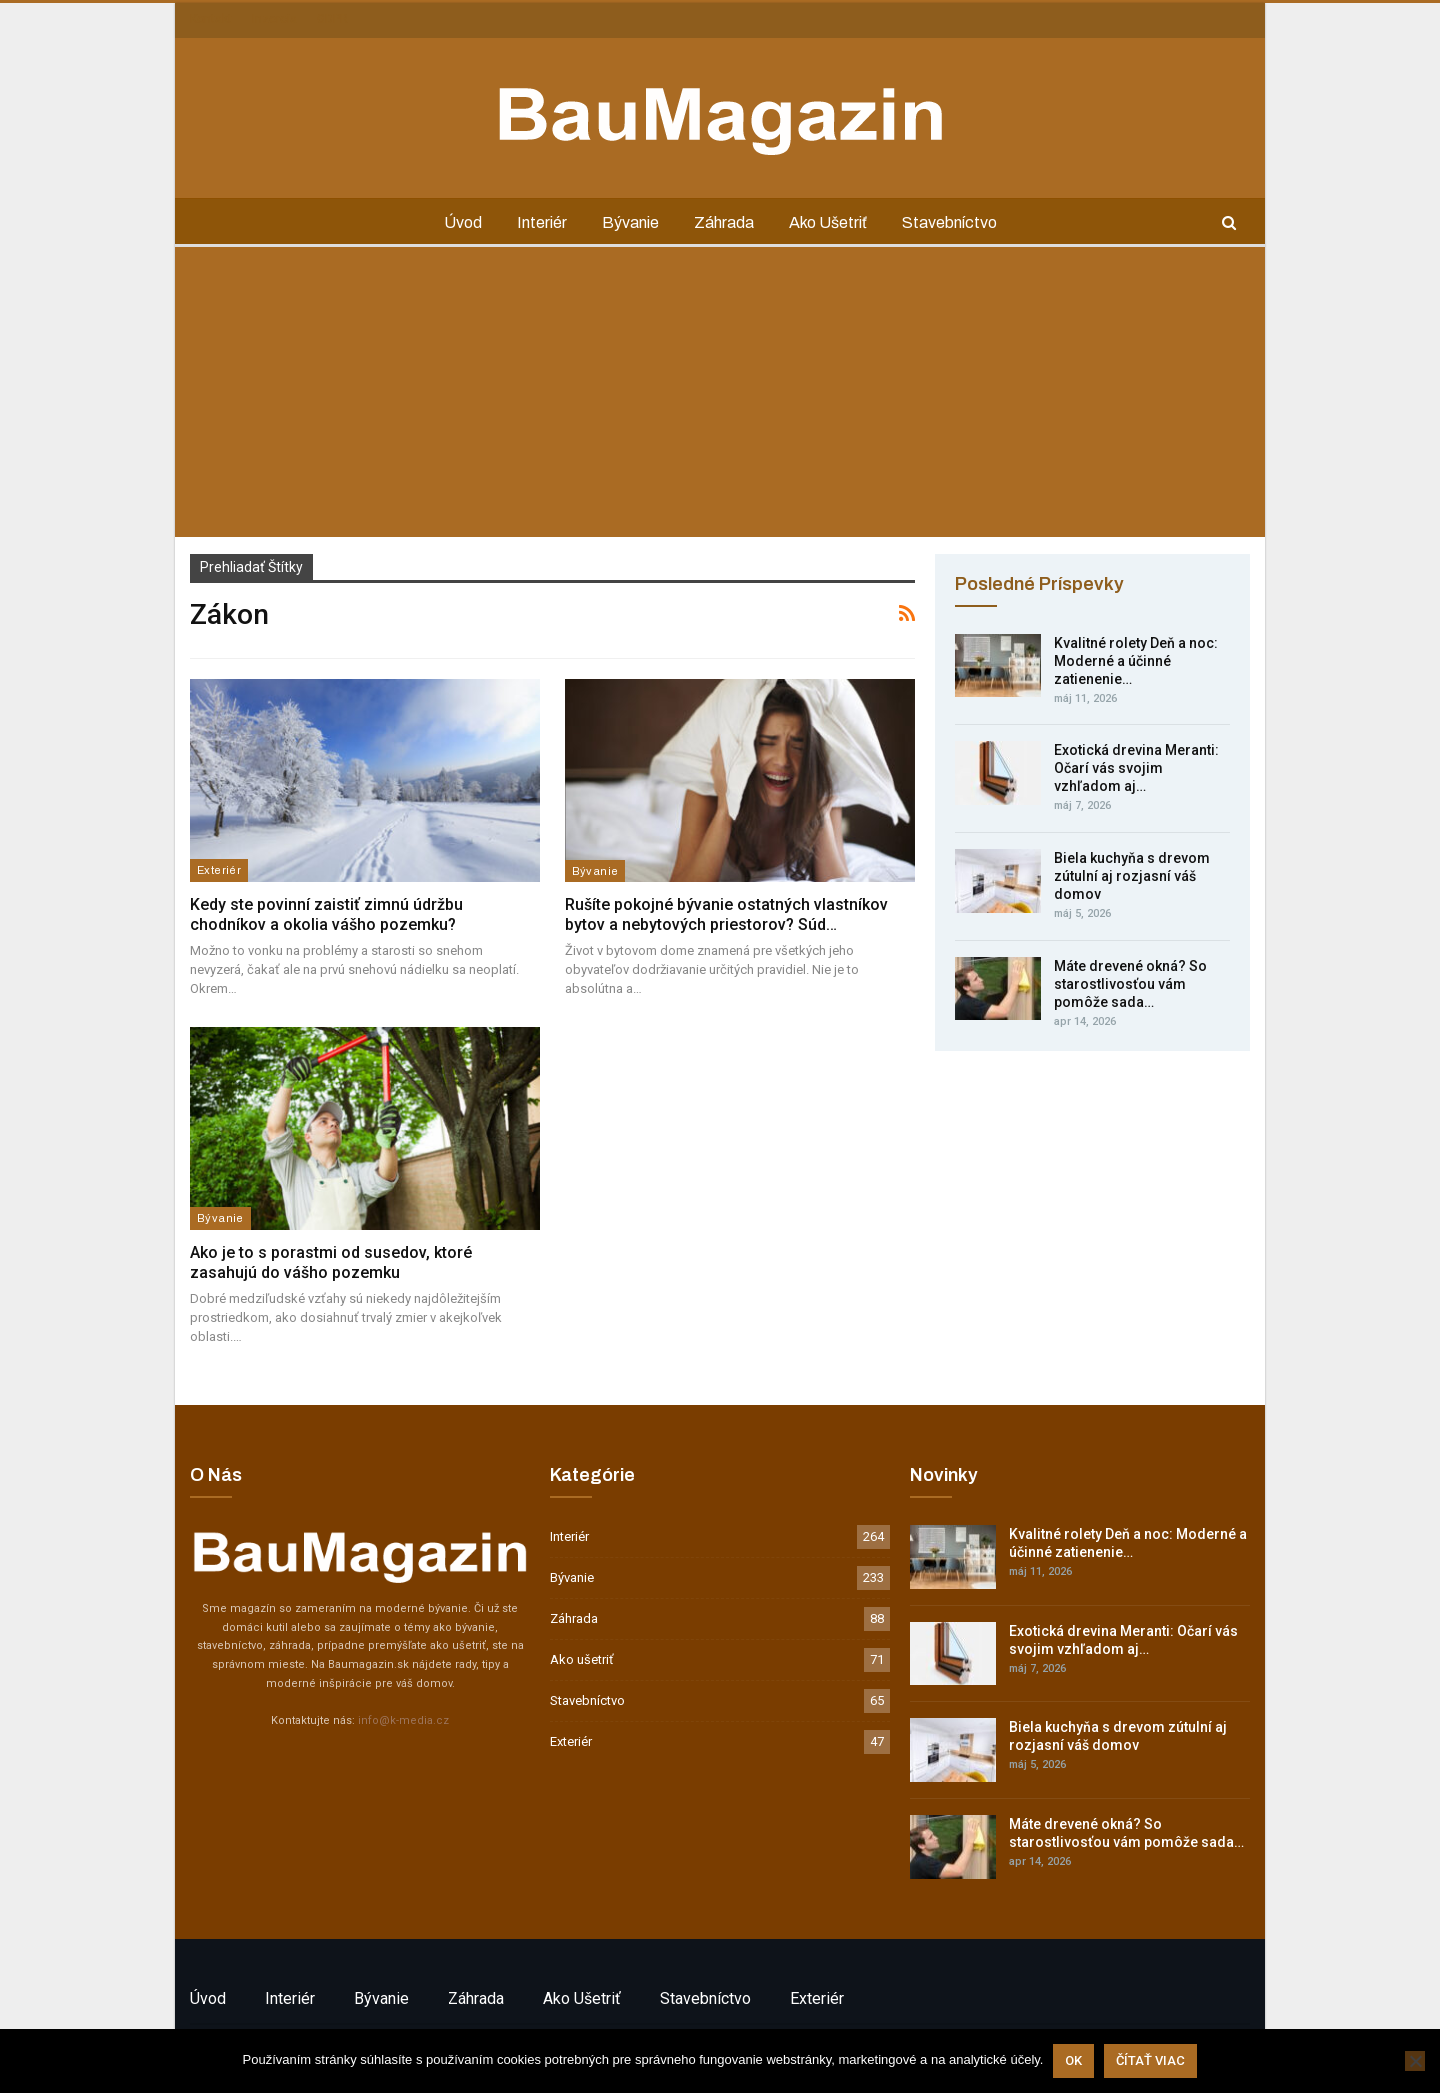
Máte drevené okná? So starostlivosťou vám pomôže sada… (1130, 984)
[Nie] (1415, 2061)
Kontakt (211, 19)
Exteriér (219, 870)
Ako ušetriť (828, 222)
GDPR (332, 19)
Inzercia (274, 19)
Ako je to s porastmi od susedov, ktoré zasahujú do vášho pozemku (331, 1262)
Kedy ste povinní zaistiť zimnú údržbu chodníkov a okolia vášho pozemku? (326, 914)
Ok (1073, 2060)
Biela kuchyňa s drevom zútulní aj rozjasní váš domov (1132, 876)
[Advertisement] (720, 397)
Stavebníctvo (949, 222)
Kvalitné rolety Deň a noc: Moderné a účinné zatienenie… (1136, 661)
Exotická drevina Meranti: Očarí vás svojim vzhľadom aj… (1136, 768)
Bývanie (630, 222)
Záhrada (724, 222)
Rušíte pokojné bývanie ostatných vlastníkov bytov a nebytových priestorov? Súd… (726, 914)
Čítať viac (1150, 2060)
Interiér (542, 222)
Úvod (463, 222)
